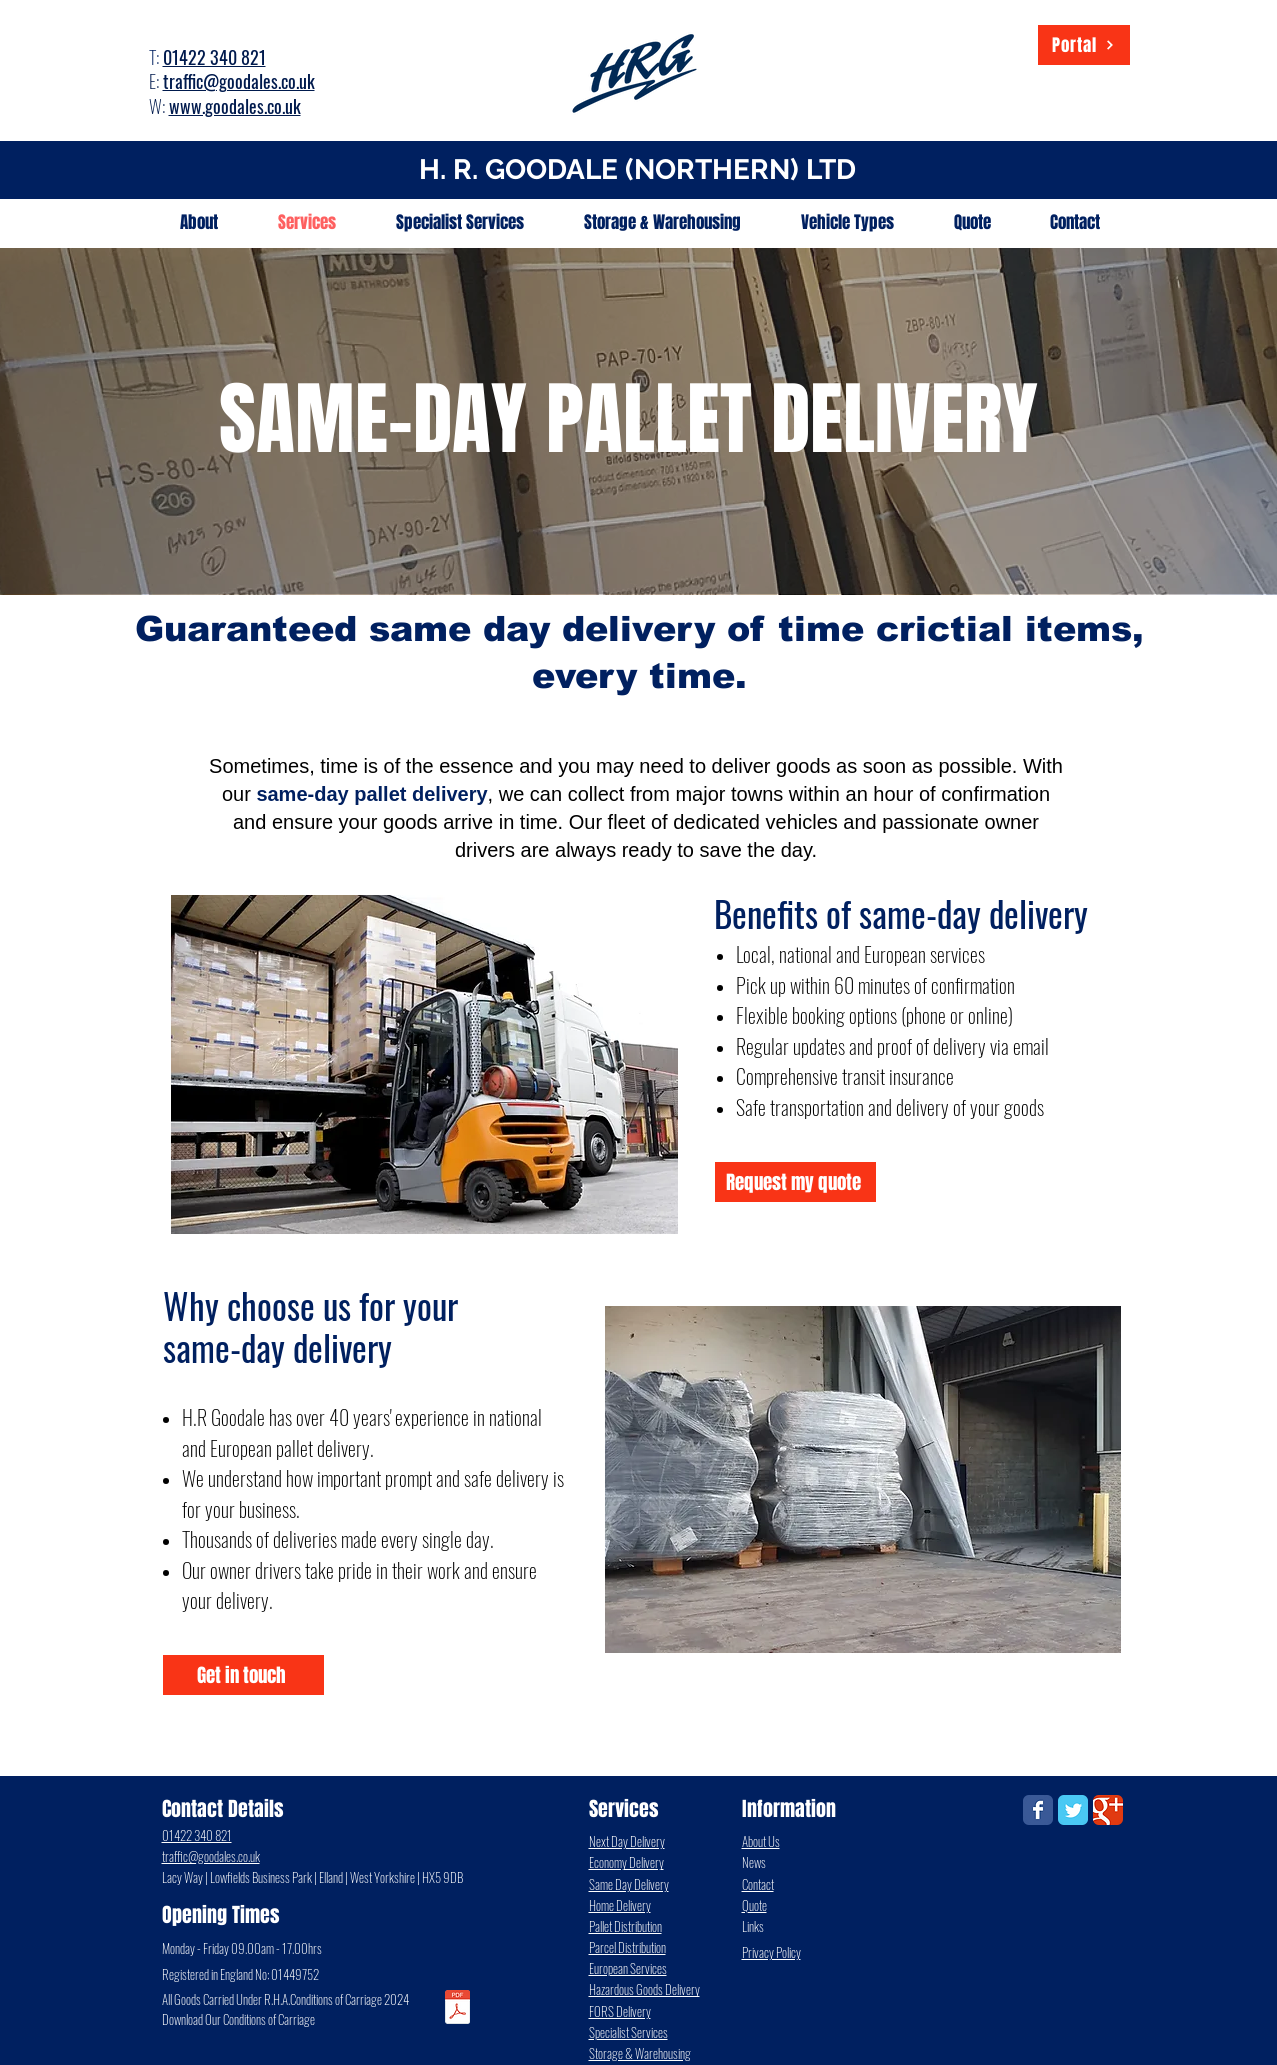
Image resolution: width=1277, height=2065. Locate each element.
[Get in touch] (243, 1675)
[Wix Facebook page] (1038, 1810)
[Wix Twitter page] (1073, 1810)
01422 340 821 (214, 57)
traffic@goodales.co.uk (239, 81)
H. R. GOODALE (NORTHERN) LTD (637, 169)
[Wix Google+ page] (1108, 1810)
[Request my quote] (795, 1182)
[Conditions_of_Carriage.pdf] (457, 2009)
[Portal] (1084, 45)
